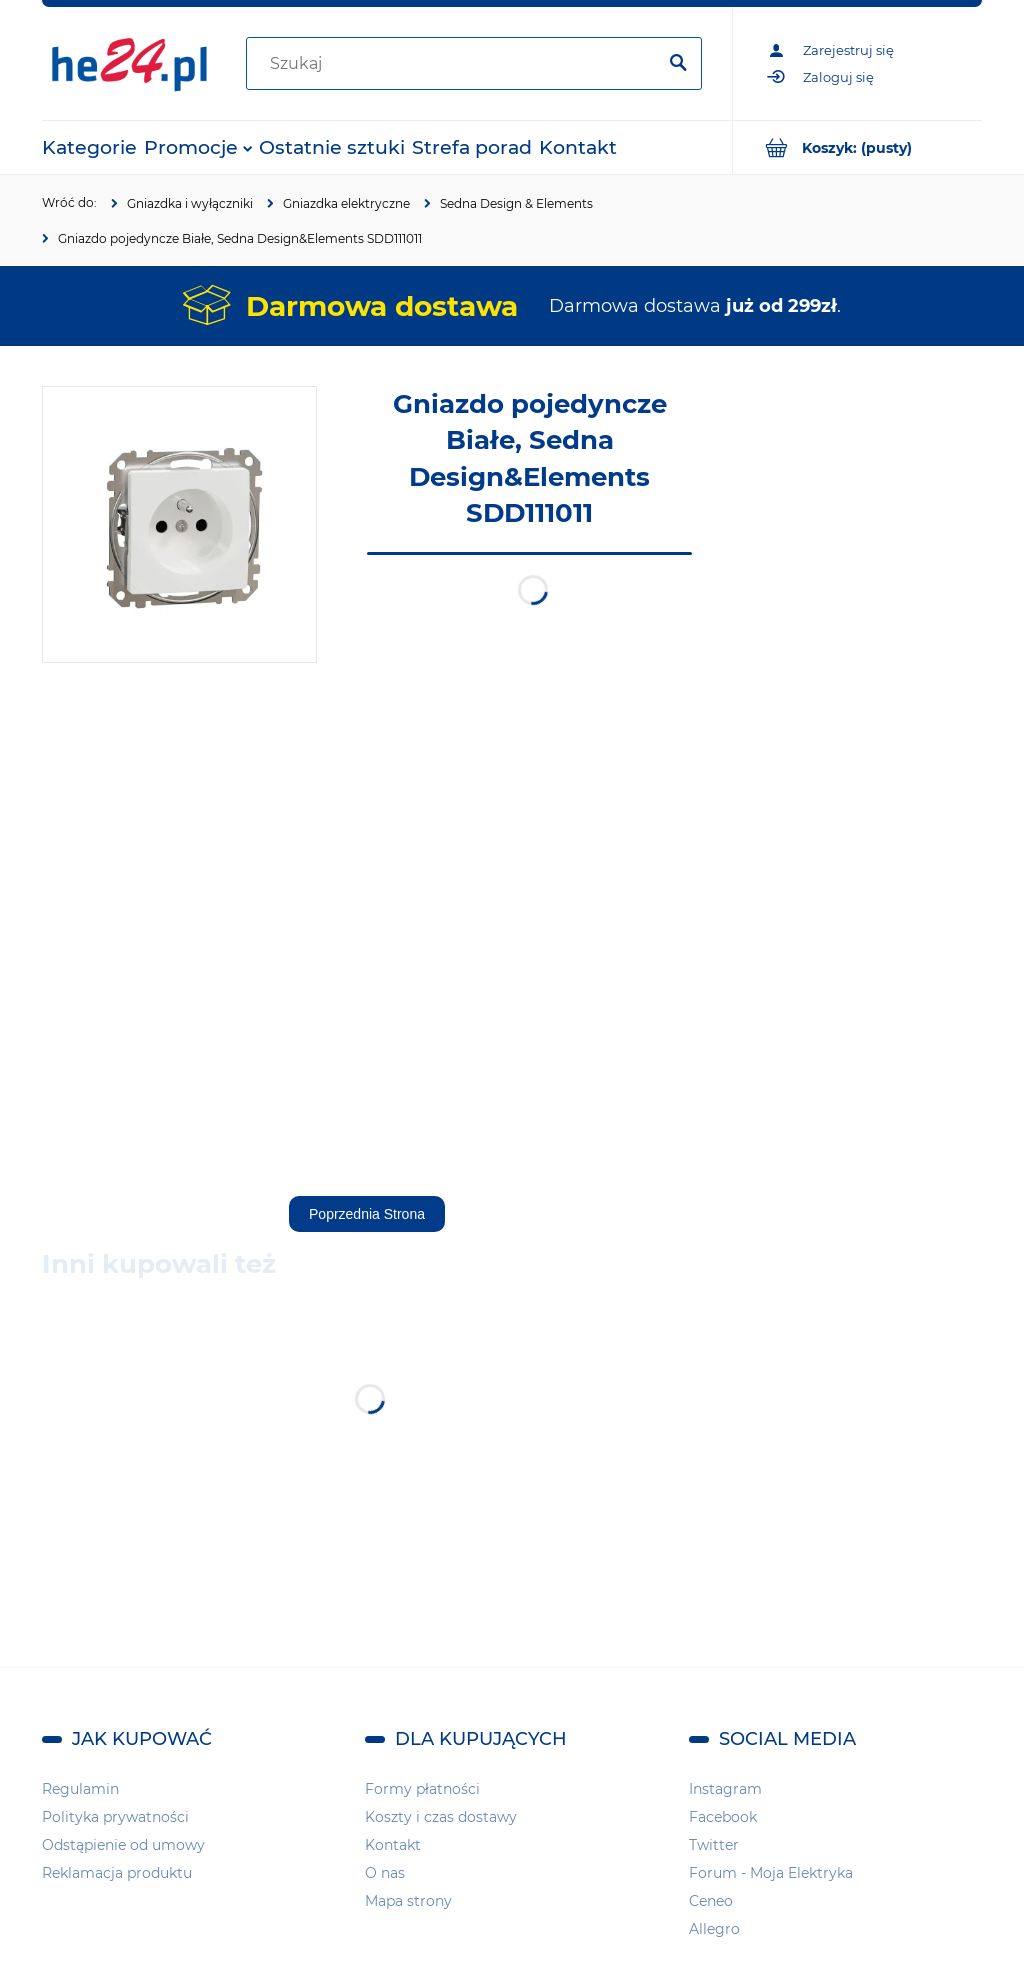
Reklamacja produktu (117, 1873)
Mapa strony (408, 1901)
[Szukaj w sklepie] (455, 64)
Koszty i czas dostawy (441, 1817)
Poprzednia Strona (367, 1214)
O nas (385, 1873)
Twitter (714, 1845)
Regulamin (80, 1789)
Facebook (723, 1817)
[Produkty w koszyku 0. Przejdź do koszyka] (857, 147)
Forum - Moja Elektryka (771, 1873)
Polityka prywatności (115, 1817)
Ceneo (711, 1901)
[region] (862, 686)
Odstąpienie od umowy (123, 1845)
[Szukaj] (678, 64)
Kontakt (393, 1845)
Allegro (714, 1929)
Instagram (725, 1789)
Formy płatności (422, 1789)
